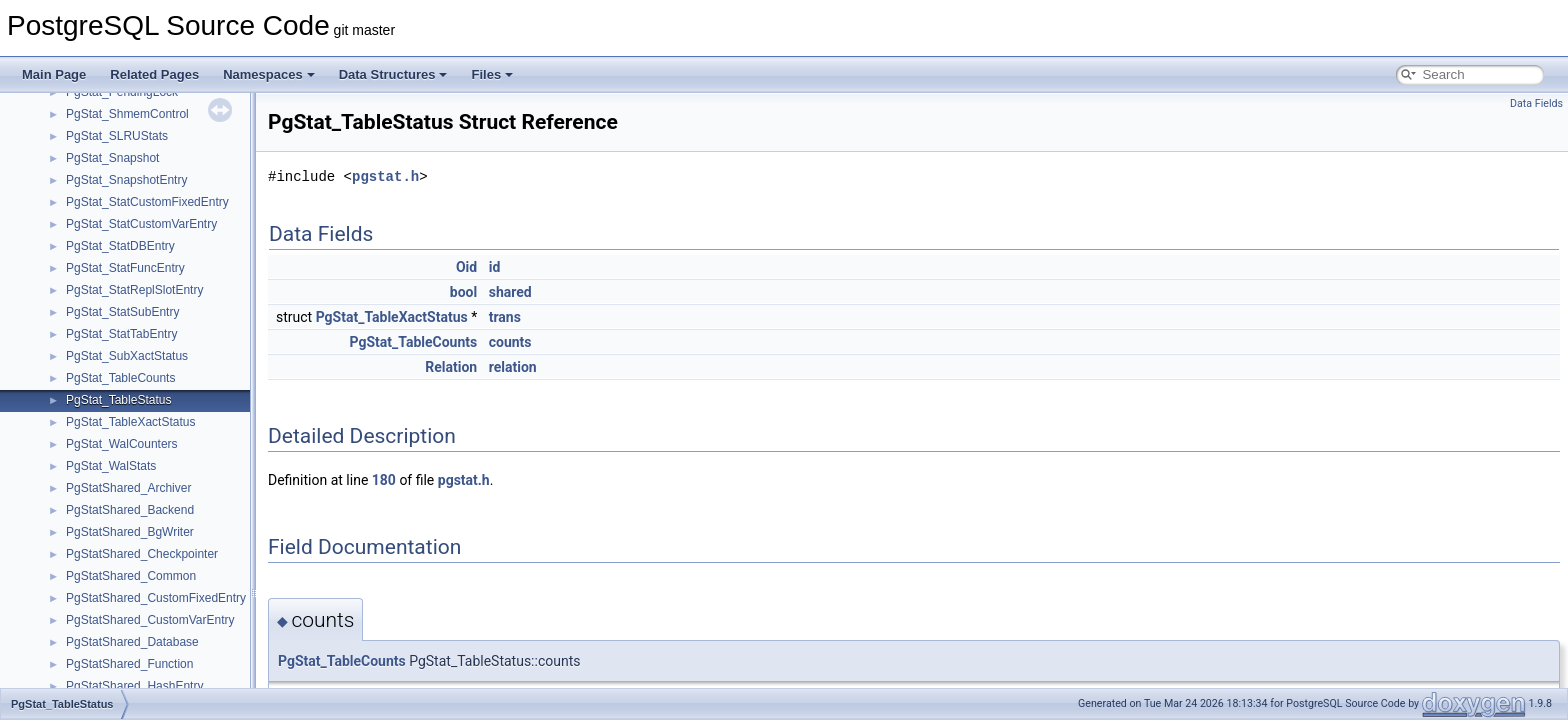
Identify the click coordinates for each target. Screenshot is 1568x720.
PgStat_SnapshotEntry (126, 180)
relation (513, 367)
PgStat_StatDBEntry (120, 246)
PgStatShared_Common (131, 576)
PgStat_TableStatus (118, 400)
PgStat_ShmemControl (127, 114)
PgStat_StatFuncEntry (125, 268)
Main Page (54, 74)
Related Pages (154, 74)
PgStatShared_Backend (130, 510)
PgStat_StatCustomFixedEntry (147, 202)
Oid (466, 267)
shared (510, 292)
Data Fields (1536, 103)
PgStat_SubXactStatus (127, 356)
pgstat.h (385, 176)
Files (492, 74)
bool (463, 292)
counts (510, 342)
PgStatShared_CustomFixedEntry (156, 598)
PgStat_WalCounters (122, 444)
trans (505, 317)
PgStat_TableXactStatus (130, 422)
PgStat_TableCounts (120, 378)
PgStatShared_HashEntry (134, 686)
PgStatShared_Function (129, 664)
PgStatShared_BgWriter (130, 532)
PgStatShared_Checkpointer (142, 554)
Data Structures (393, 74)
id (495, 267)
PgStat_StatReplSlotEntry (134, 290)
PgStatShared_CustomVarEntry (150, 620)
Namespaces (269, 74)
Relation (451, 367)
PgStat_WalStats (111, 466)
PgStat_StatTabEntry (121, 334)
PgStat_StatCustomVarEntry (141, 224)
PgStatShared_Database (132, 642)
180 (384, 480)
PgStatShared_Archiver (128, 488)
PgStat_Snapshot (112, 158)
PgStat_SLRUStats (117, 136)
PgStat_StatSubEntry (122, 312)
